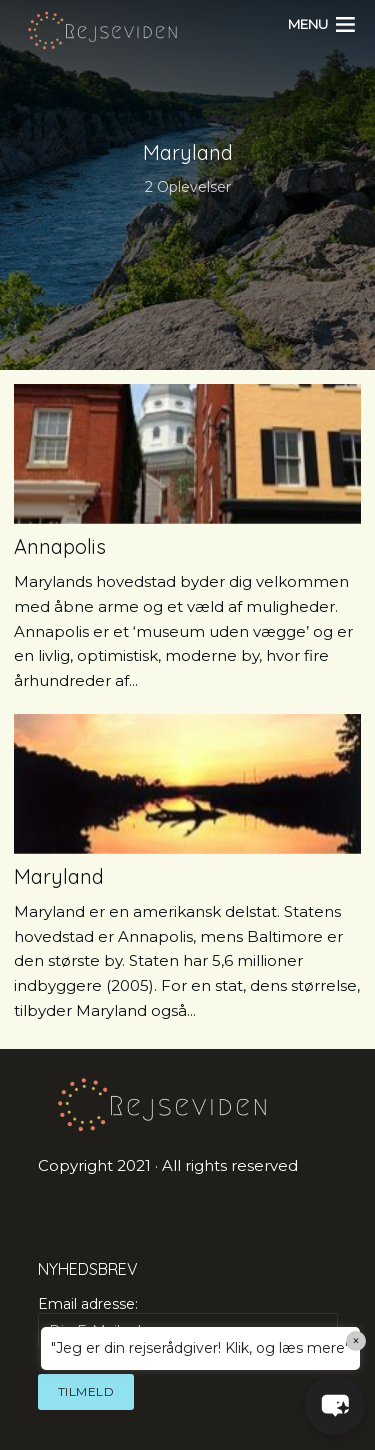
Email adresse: (188, 1322)
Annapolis (60, 546)
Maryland (59, 876)
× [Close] (356, 1341)
